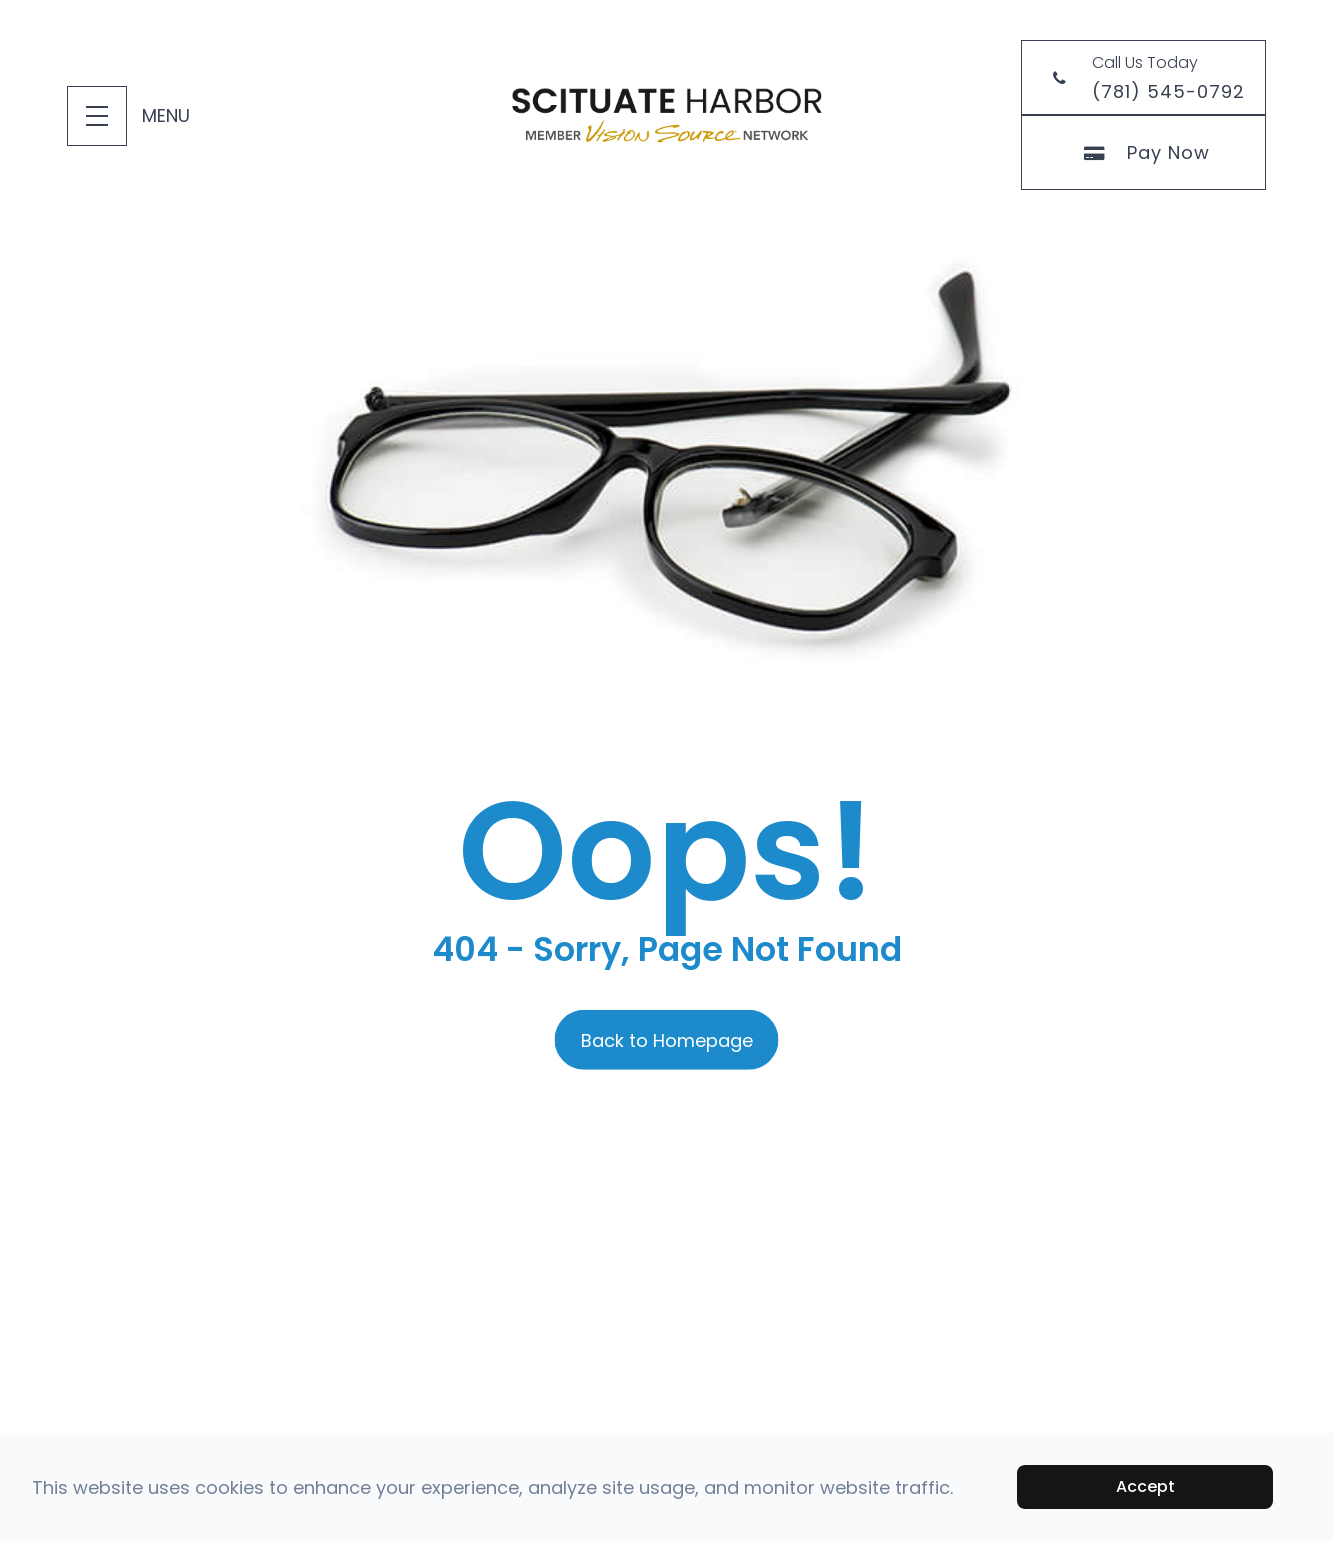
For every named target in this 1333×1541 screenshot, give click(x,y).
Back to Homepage (667, 1039)
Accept (1145, 1486)
